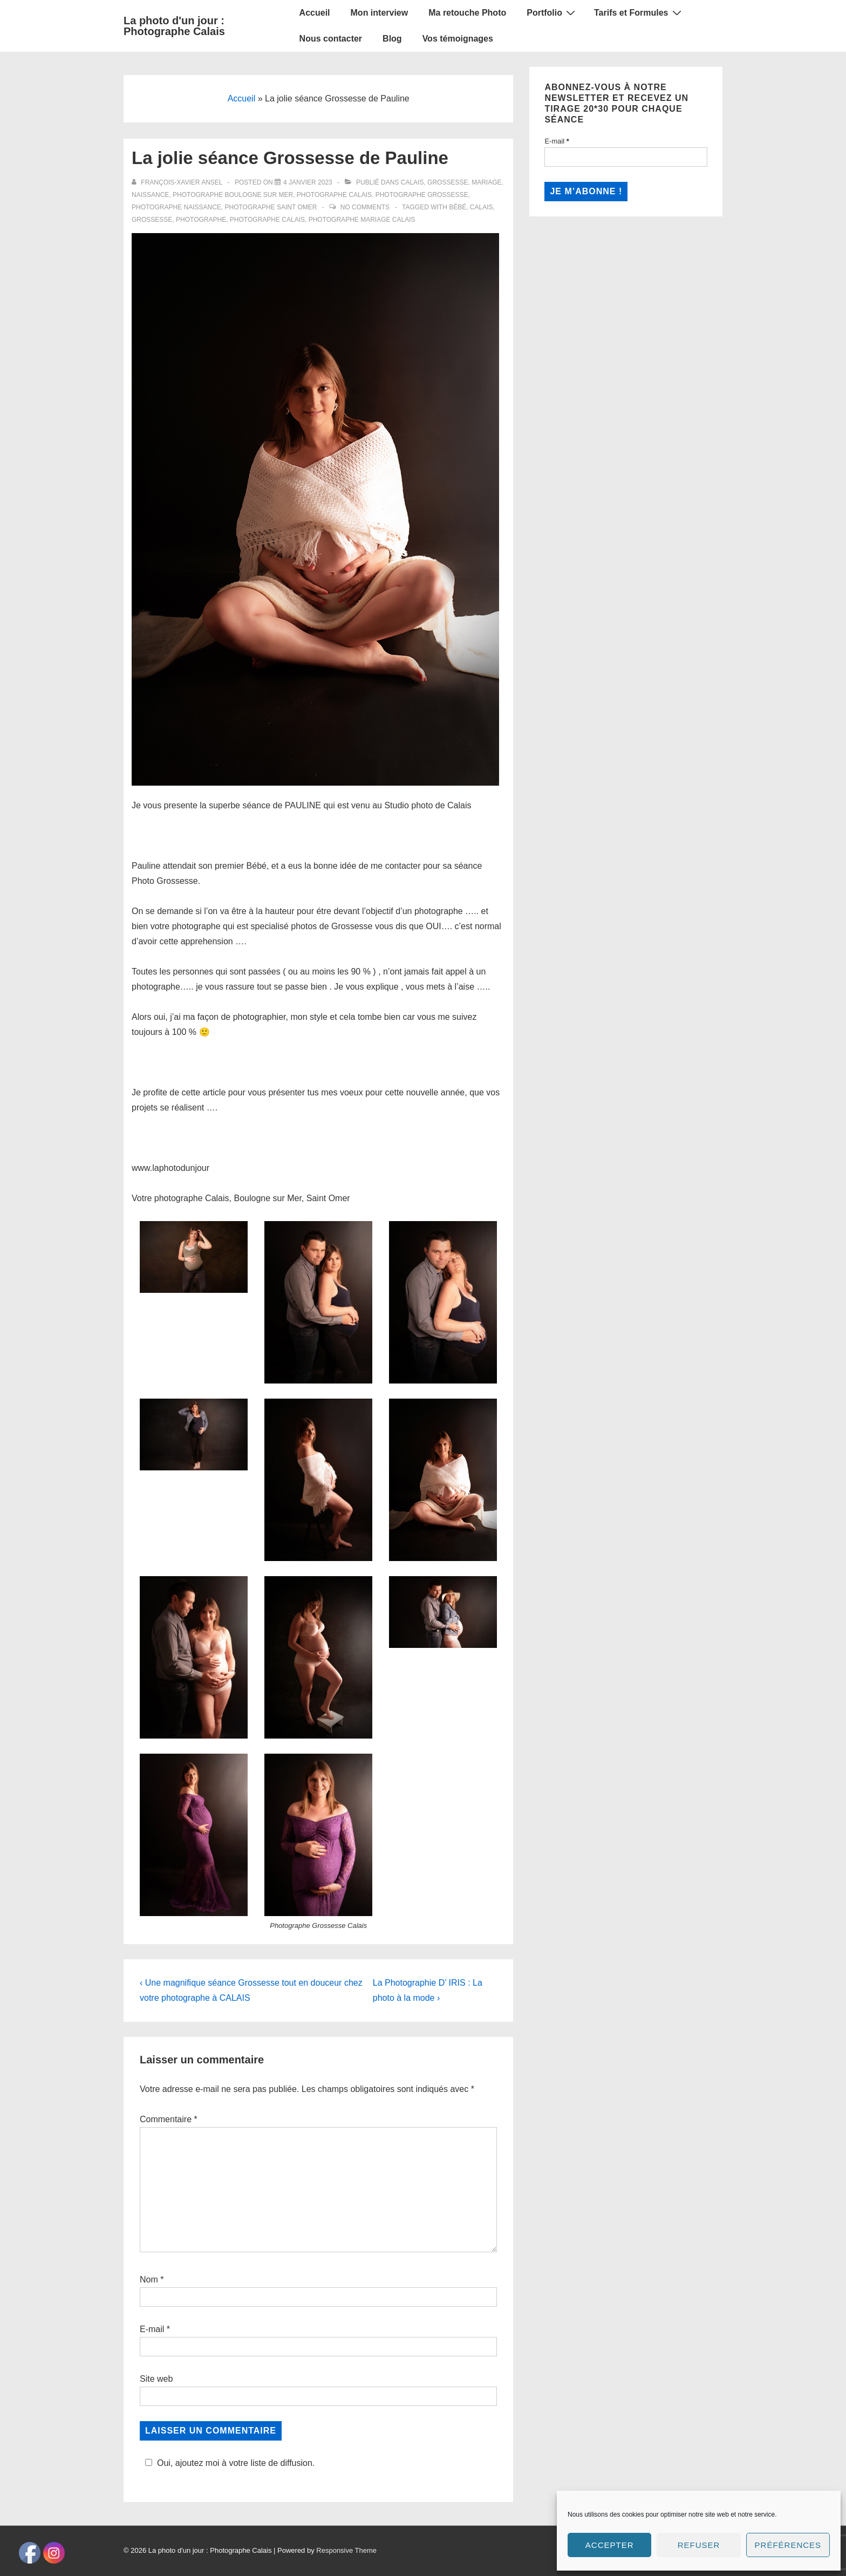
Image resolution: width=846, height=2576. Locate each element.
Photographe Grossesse (422, 195)
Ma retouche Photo (467, 12)
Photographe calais (267, 219)
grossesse (152, 219)
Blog (392, 38)
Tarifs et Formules (639, 12)
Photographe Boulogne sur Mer (233, 195)
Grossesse (447, 182)
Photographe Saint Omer (271, 207)
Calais (412, 182)
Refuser (699, 2545)
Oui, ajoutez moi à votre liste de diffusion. (228, 2463)
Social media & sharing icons (369, 2568)
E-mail (152, 2329)
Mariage (486, 182)
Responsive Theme (346, 2535)
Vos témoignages (457, 38)
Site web (156, 2378)
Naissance (150, 195)
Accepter (609, 2545)
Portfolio (552, 12)
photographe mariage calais (362, 219)
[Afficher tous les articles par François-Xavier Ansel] (178, 182)
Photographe (201, 219)
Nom (149, 2279)
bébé (457, 207)
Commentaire (168, 2119)
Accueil (314, 12)
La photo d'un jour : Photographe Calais (174, 26)
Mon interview (379, 12)
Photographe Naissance (176, 207)
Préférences (788, 2545)
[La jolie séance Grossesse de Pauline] (307, 182)
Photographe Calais (334, 195)
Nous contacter (330, 38)
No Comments (365, 207)
